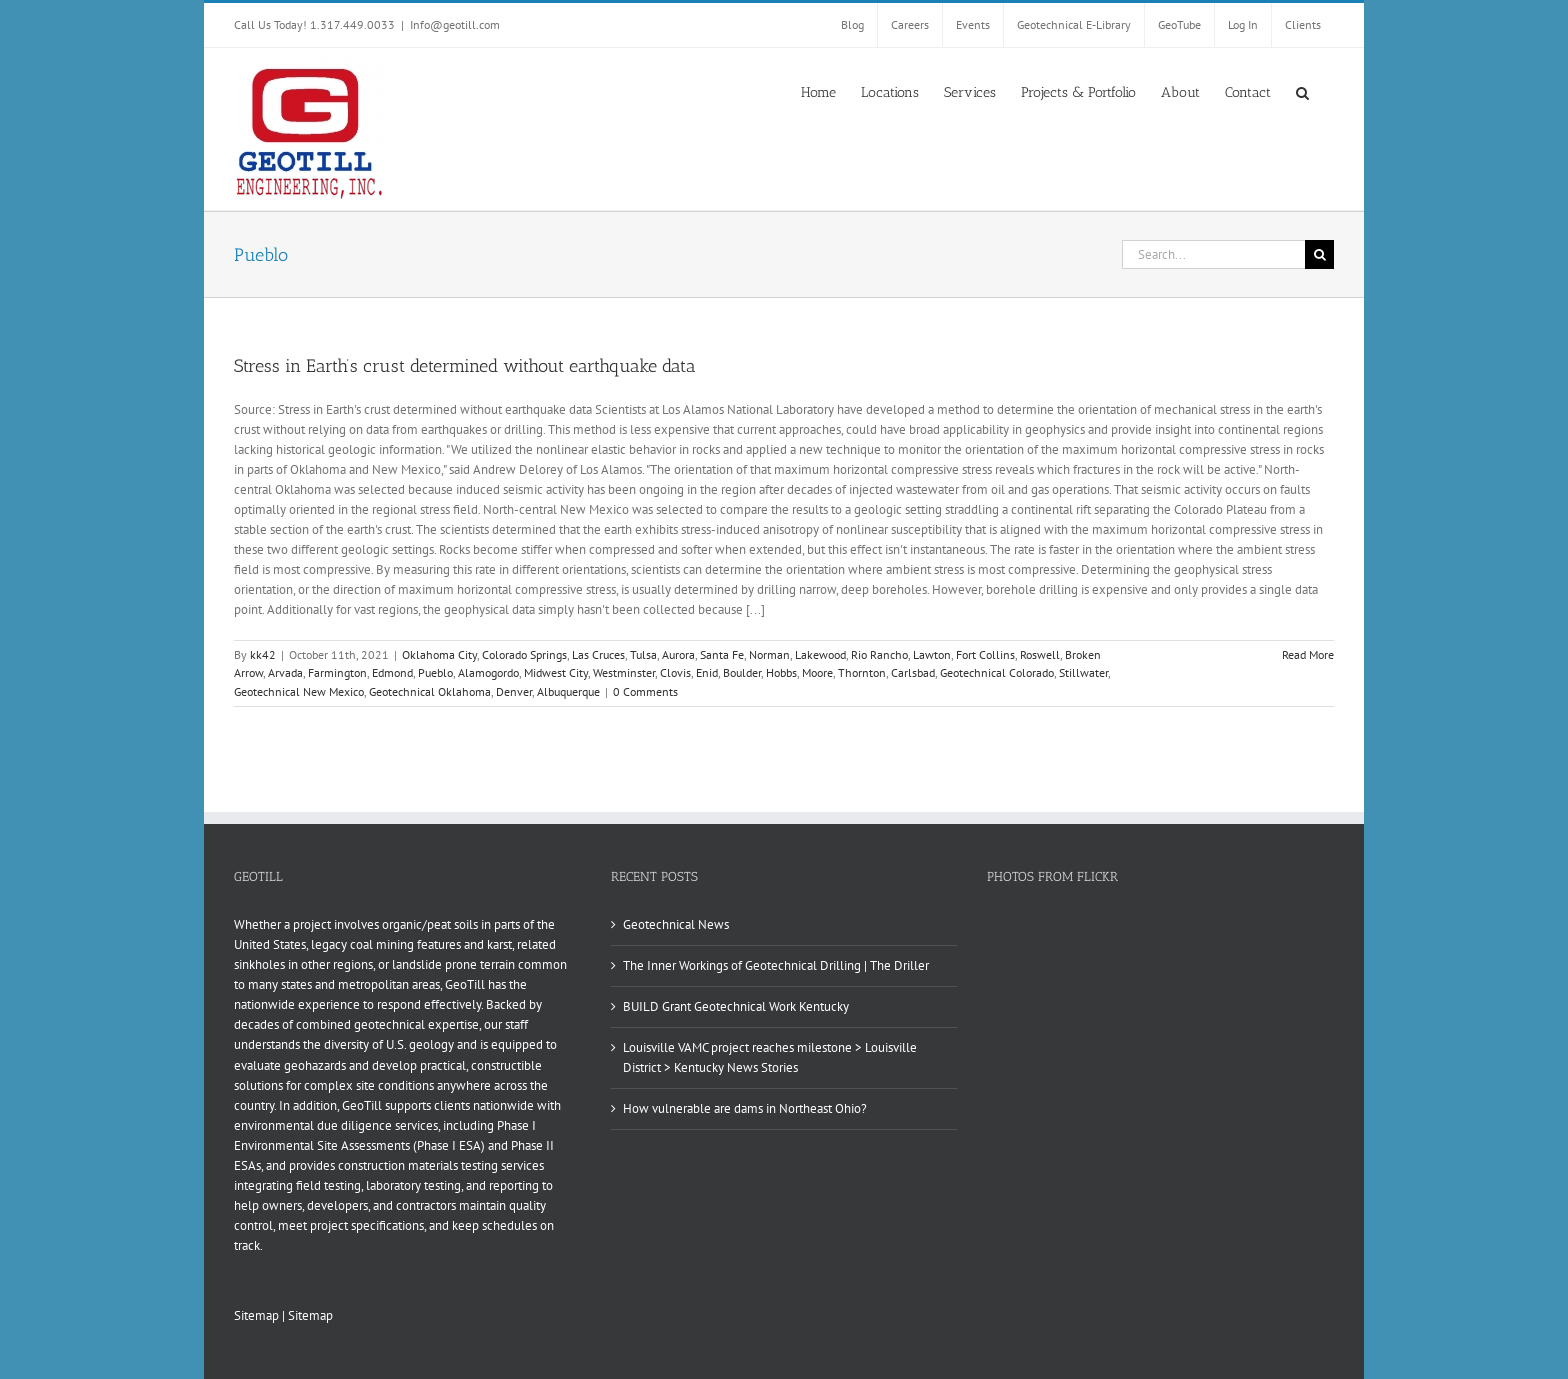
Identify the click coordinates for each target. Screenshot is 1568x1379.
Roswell (1040, 654)
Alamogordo (488, 672)
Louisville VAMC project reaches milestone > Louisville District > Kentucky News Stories (770, 1057)
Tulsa (643, 654)
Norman (769, 654)
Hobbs (781, 672)
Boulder (742, 672)
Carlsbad (913, 672)
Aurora (678, 654)
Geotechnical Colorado (997, 672)
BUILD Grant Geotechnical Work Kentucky (736, 1006)
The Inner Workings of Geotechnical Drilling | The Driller (776, 965)
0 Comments (645, 691)
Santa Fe (722, 654)
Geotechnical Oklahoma (430, 691)
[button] (1302, 91)
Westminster (624, 672)
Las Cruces (598, 654)
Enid (707, 672)
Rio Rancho (879, 654)
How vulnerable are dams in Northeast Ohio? (745, 1108)
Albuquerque (568, 691)
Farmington (337, 672)
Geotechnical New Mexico (299, 691)
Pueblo (435, 672)
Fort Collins (985, 654)
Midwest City (556, 672)
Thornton (862, 672)
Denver (514, 691)
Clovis (675, 672)
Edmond (392, 672)
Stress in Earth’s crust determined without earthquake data (465, 366)
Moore (817, 672)
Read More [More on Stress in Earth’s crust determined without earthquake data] (1308, 654)
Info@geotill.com (455, 24)
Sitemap (256, 1315)
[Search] (1319, 254)
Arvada (285, 672)
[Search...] (1213, 254)
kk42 (263, 654)
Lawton (932, 654)
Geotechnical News (676, 924)
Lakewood (820, 654)
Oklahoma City (439, 654)
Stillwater (1083, 672)
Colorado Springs (524, 654)
